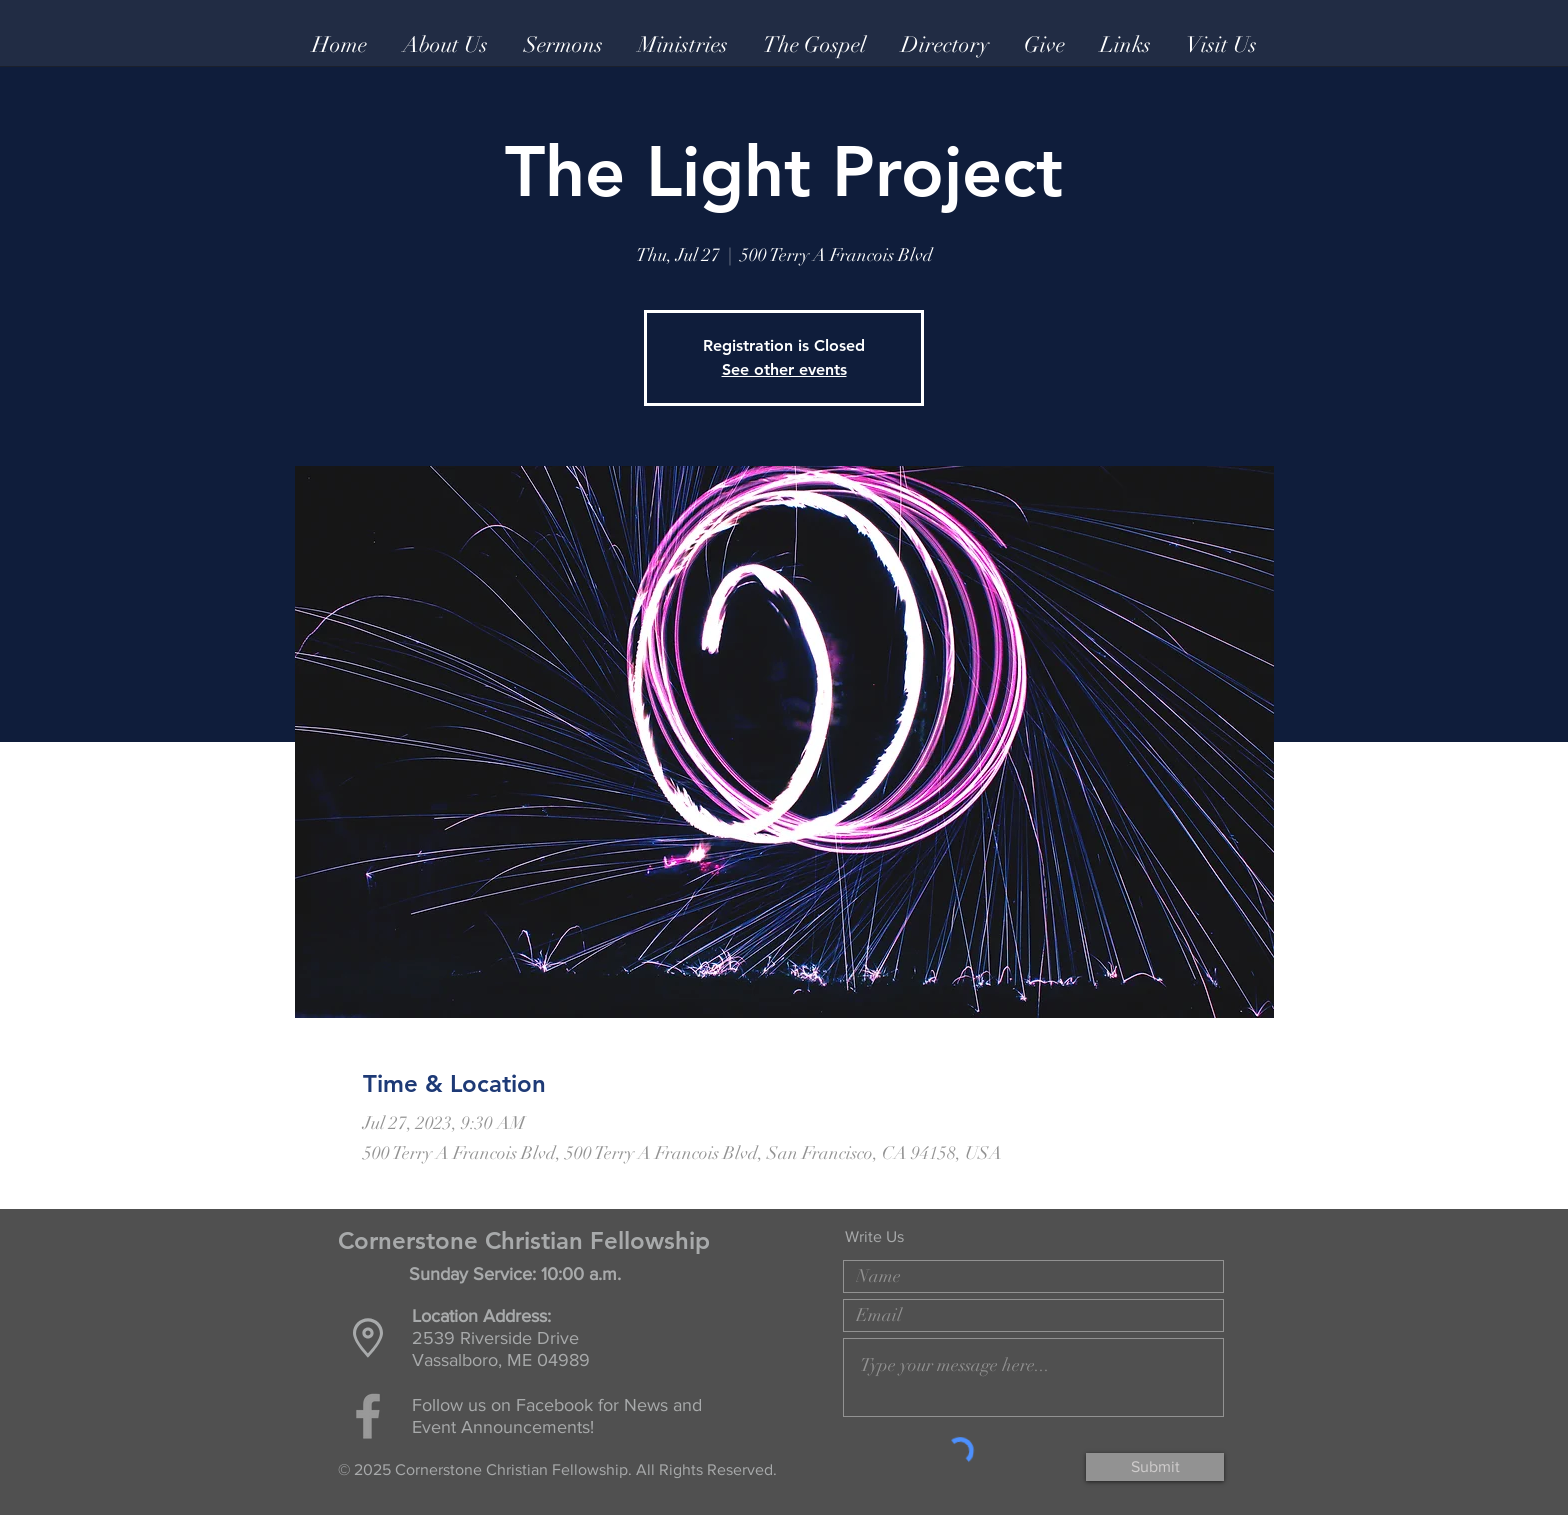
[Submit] (1155, 1467)
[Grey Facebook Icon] (368, 1416)
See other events (784, 369)
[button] (445, 45)
